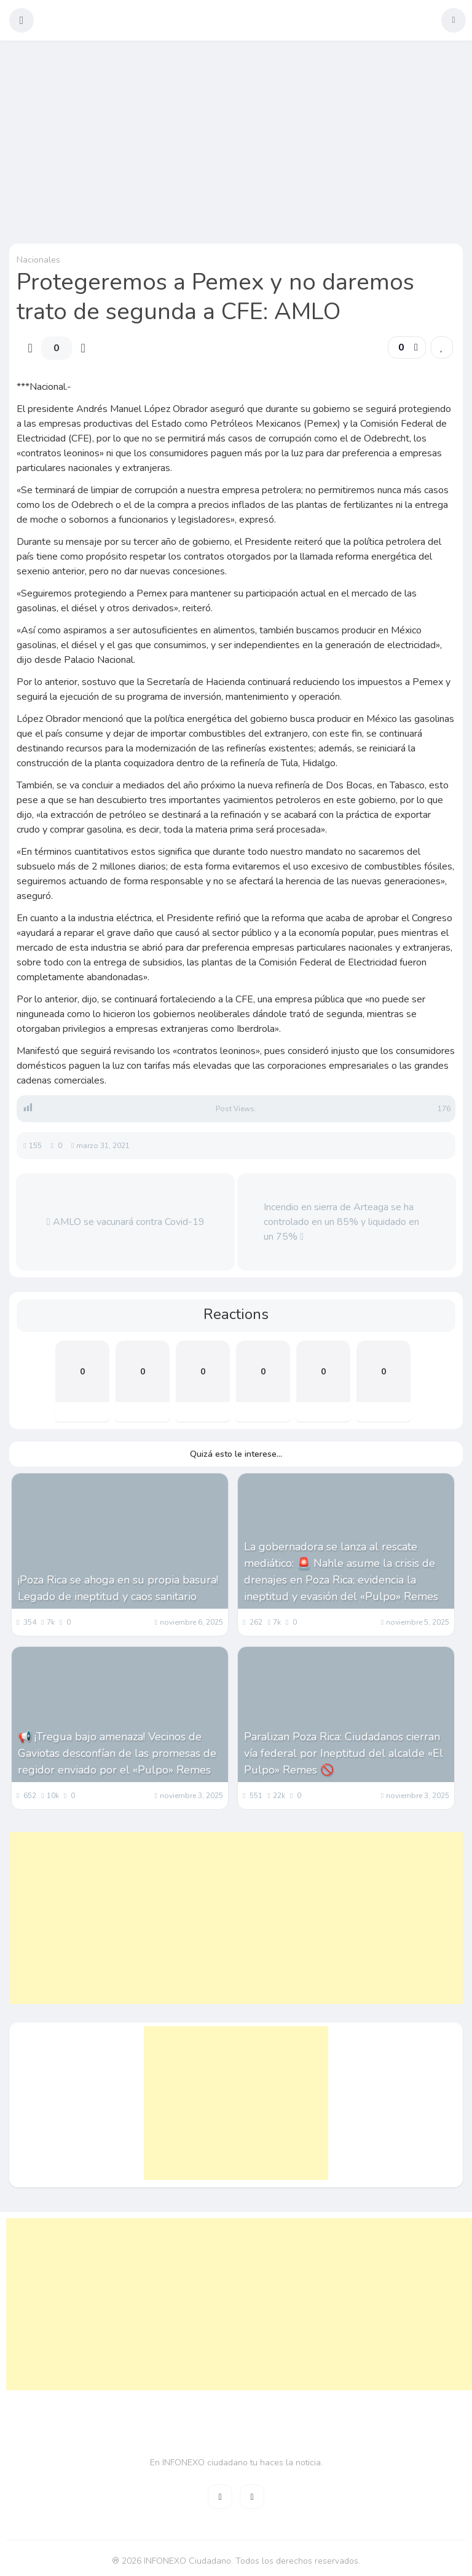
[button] (21, 20)
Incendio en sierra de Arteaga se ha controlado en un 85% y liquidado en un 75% (341, 1221)
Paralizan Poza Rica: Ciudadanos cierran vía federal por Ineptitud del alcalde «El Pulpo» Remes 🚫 (343, 1753)
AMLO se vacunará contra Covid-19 (126, 1222)
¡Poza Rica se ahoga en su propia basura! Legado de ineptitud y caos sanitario (118, 1588)
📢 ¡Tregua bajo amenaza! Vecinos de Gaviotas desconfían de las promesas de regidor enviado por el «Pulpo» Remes (117, 1753)
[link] (442, 347)
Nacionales (38, 260)
